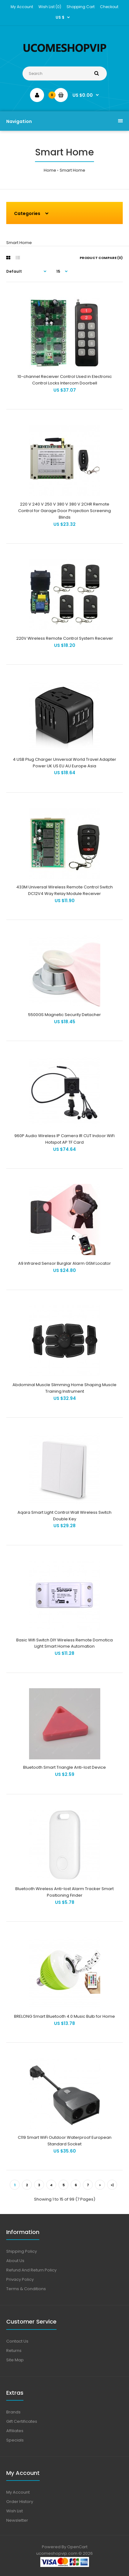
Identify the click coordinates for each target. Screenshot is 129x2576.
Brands (13, 2412)
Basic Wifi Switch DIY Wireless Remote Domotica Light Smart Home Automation (64, 1643)
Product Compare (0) (101, 257)
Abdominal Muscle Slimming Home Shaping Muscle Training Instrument (64, 1388)
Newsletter (17, 2520)
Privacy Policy (20, 2279)
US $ (60, 17)
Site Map (15, 2360)
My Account (22, 6)
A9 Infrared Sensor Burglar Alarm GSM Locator (64, 1263)
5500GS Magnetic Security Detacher (64, 1015)
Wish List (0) (49, 6)
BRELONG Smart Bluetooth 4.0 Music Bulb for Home (64, 2016)
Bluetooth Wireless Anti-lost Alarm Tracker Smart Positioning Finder (64, 1892)
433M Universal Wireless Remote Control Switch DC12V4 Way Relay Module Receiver (64, 890)
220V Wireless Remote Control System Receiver (64, 638)
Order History (19, 2502)
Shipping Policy (21, 2251)
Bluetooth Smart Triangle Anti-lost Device (64, 1767)
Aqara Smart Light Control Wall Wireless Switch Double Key (64, 1515)
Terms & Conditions (26, 2289)
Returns (14, 2351)
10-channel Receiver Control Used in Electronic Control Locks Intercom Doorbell (64, 380)
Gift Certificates (21, 2421)
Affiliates (14, 2431)
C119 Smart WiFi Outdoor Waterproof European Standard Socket (65, 2140)
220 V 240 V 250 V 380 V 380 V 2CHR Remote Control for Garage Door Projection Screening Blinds (64, 510)
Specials (15, 2440)
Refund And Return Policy (31, 2270)
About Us (15, 2261)
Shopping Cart (81, 6)
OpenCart (77, 2547)
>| (112, 2185)
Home (50, 170)
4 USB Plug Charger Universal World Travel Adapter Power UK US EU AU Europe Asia (64, 762)
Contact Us (17, 2341)
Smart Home (72, 170)
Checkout (109, 6)
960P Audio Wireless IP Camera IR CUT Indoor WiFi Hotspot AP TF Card (64, 1139)
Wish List (14, 2511)
